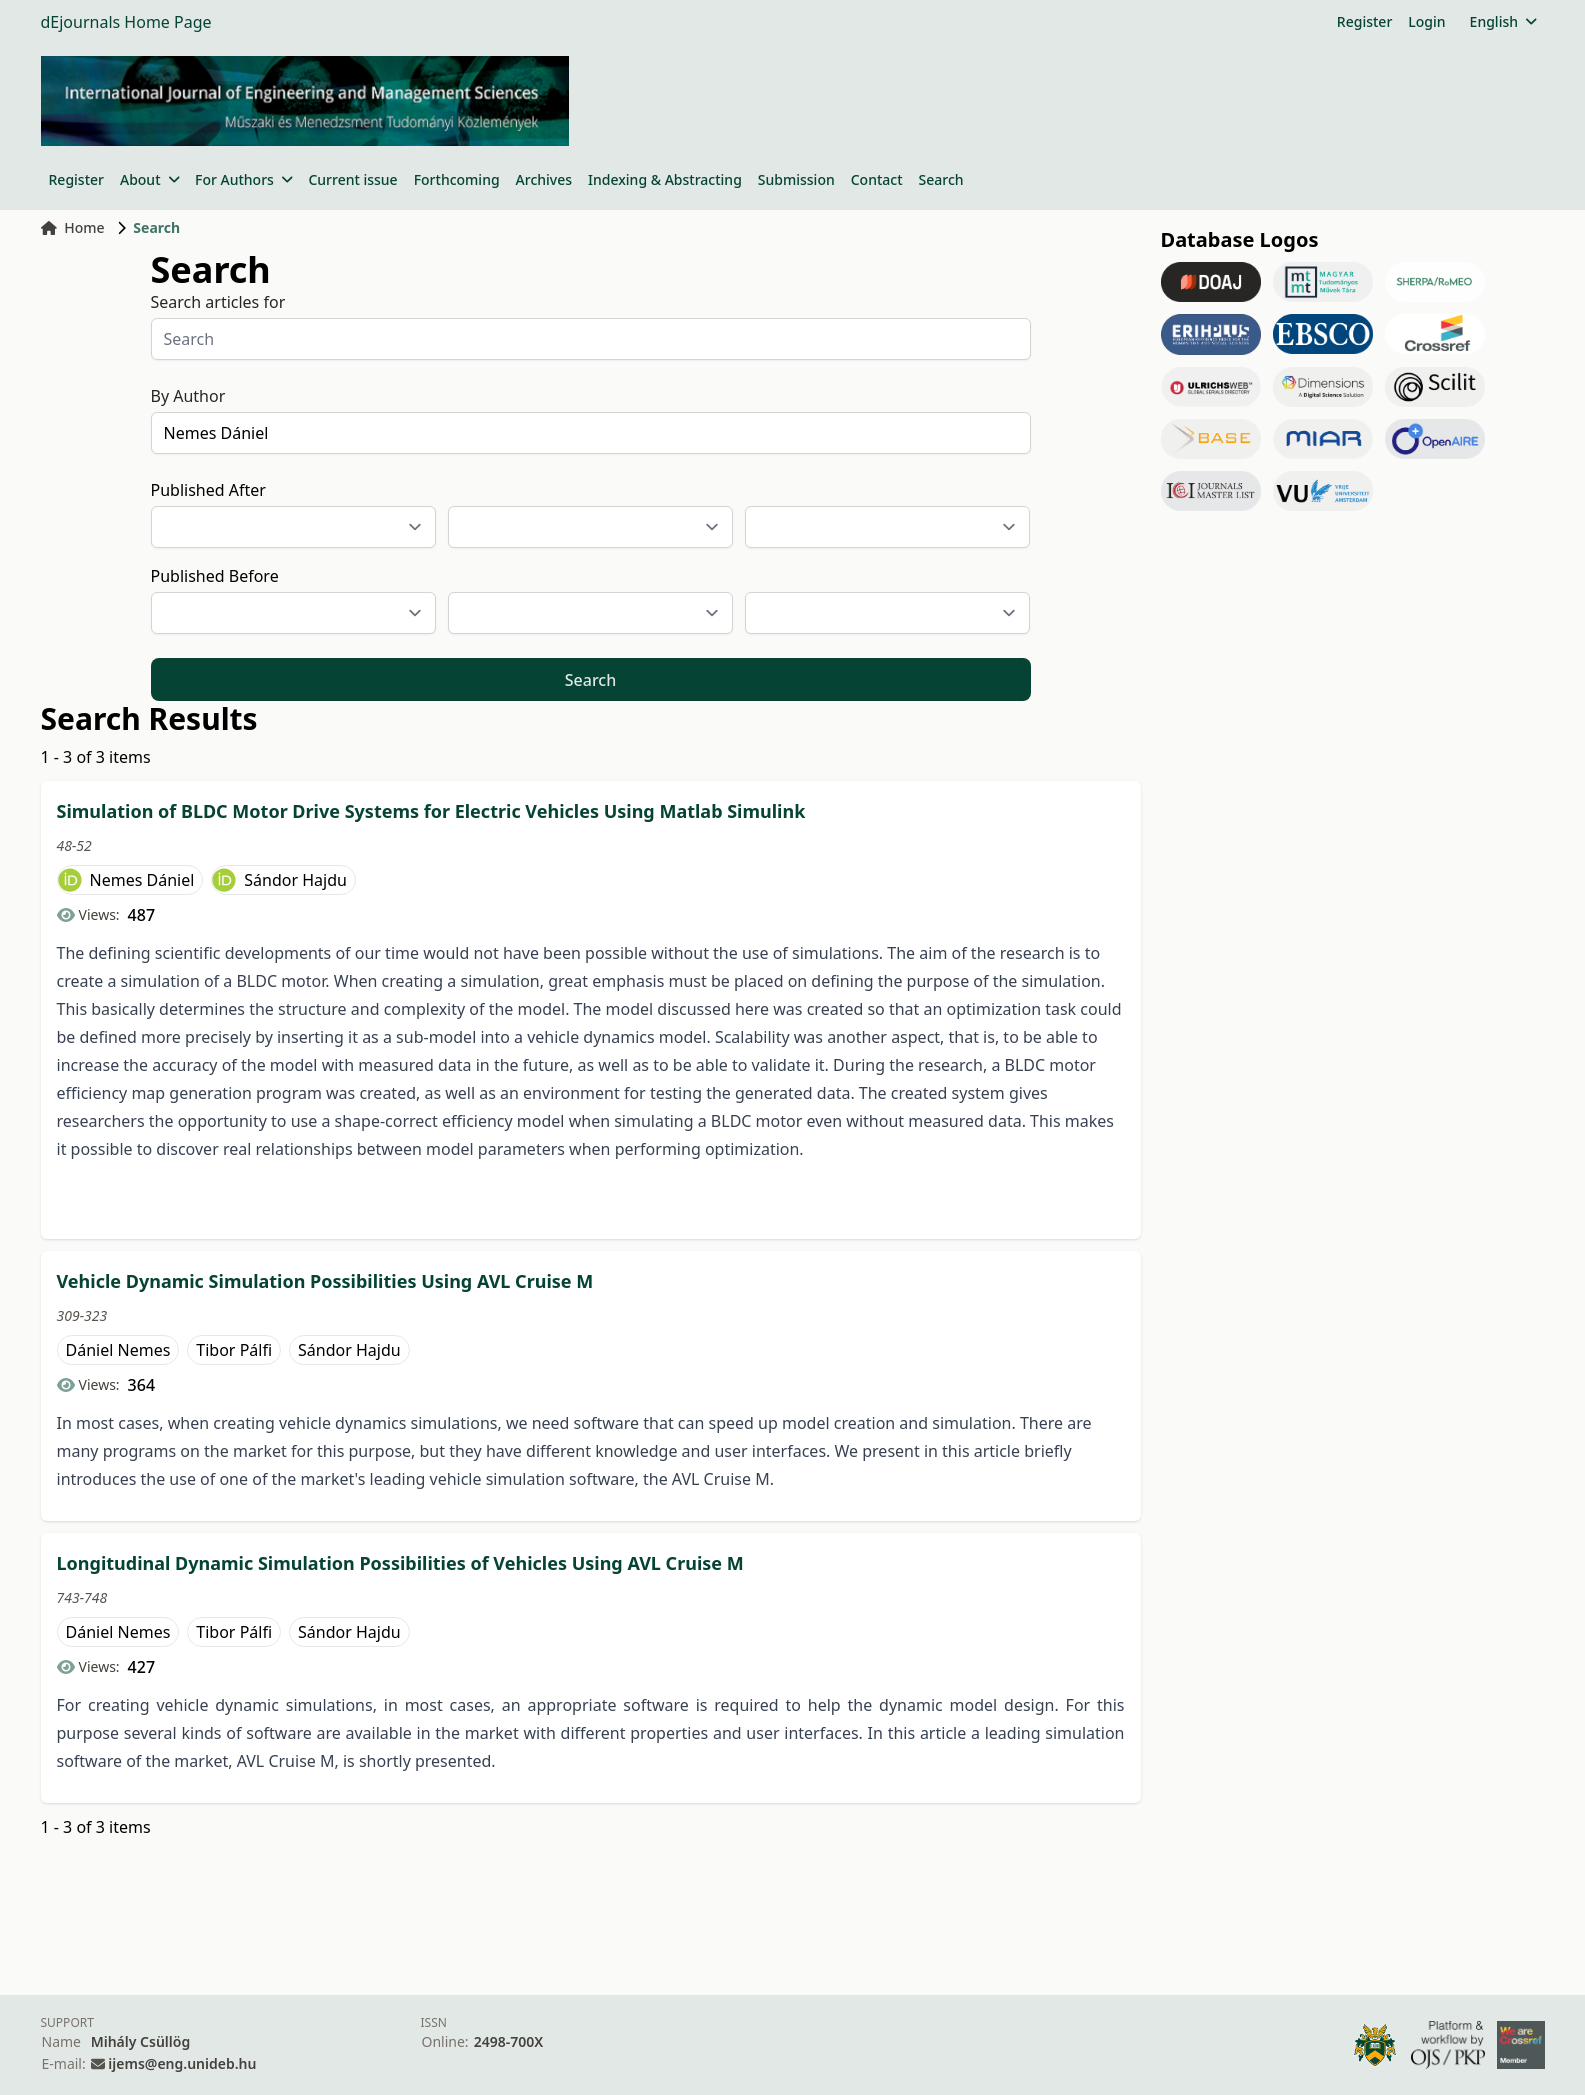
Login (1426, 21)
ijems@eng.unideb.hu (182, 2063)
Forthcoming (457, 179)
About (149, 179)
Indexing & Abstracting (665, 179)
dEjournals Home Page (126, 22)
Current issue (352, 179)
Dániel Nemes (118, 1350)
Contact (877, 179)
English (1503, 21)
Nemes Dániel (142, 880)
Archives (544, 179)
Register (1364, 21)
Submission (796, 179)
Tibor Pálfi (234, 1350)
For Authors (243, 179)
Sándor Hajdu (295, 880)
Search (941, 179)
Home (73, 227)
